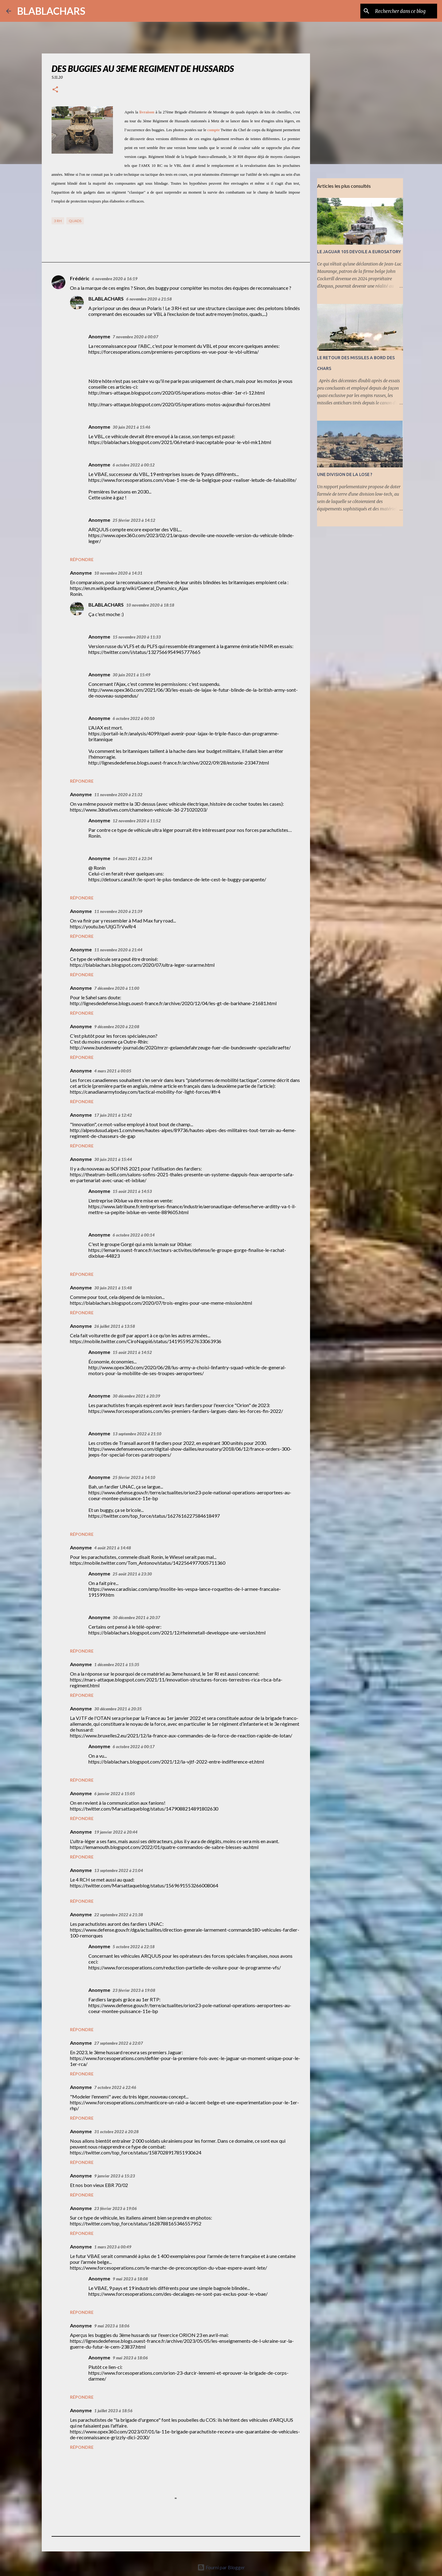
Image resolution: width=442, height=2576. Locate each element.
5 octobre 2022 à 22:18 (134, 1946)
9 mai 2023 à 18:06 (112, 2325)
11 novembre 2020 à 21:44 (118, 949)
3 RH (58, 220)
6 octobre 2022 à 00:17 (134, 1746)
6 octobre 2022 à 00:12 (134, 464)
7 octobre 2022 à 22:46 (115, 2087)
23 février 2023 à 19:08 (134, 1990)
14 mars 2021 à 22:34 (132, 858)
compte (213, 130)
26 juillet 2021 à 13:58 (114, 1326)
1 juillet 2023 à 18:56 (113, 2410)
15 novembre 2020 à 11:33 (137, 637)
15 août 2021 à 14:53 (132, 1191)
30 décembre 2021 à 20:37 (136, 1617)
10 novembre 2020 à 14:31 (118, 573)
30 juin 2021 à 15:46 (131, 427)
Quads (75, 220)
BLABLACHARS (51, 11)
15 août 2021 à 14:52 (132, 1352)
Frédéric (79, 278)
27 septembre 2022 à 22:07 (118, 2043)
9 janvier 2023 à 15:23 (114, 2175)
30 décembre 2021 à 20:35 (118, 1708)
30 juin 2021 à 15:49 (131, 674)
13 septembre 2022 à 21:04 (118, 1870)
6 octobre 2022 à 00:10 (134, 718)
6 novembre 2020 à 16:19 (115, 278)
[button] (55, 90)
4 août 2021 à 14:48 (112, 1547)
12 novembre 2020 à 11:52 (137, 820)
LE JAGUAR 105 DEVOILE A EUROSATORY (359, 251)
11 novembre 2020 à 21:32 (118, 794)
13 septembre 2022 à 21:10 (137, 1433)
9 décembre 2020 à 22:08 (116, 1026)
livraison (146, 112)
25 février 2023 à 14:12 (134, 520)
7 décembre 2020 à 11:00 (116, 988)
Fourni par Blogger (221, 2567)
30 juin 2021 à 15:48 (113, 1287)
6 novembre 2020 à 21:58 (149, 299)
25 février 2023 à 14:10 (134, 1477)
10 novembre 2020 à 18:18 (150, 605)
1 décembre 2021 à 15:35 (116, 1664)
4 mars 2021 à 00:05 (112, 1070)
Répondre (82, 559)
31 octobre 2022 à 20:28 (116, 2131)
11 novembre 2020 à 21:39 (118, 911)
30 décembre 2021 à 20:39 (136, 1396)
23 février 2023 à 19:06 (115, 2208)
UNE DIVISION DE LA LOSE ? (344, 474)
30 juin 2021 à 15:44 (113, 1159)
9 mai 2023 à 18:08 (130, 2278)
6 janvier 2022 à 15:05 (114, 1793)
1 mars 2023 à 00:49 (112, 2246)
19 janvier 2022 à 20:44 (116, 1832)
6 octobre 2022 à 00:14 (134, 1235)
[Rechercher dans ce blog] (405, 11)
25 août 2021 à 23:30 (132, 1573)
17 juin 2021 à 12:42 (113, 1115)
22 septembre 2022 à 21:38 (118, 1914)
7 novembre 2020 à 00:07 (135, 336)
